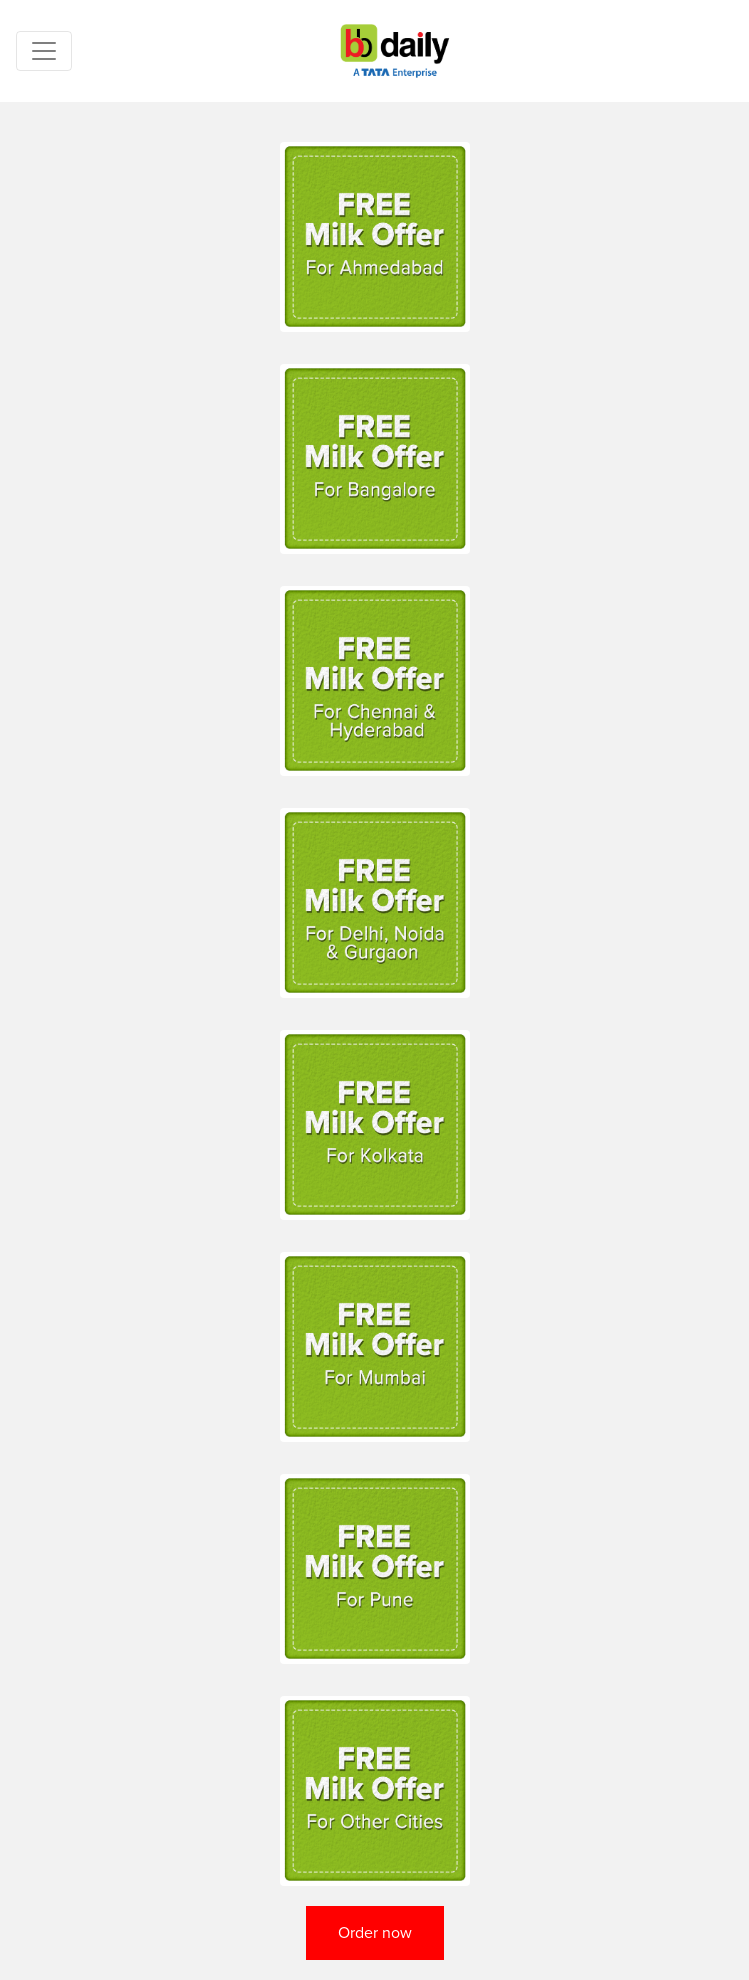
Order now (375, 1933)
